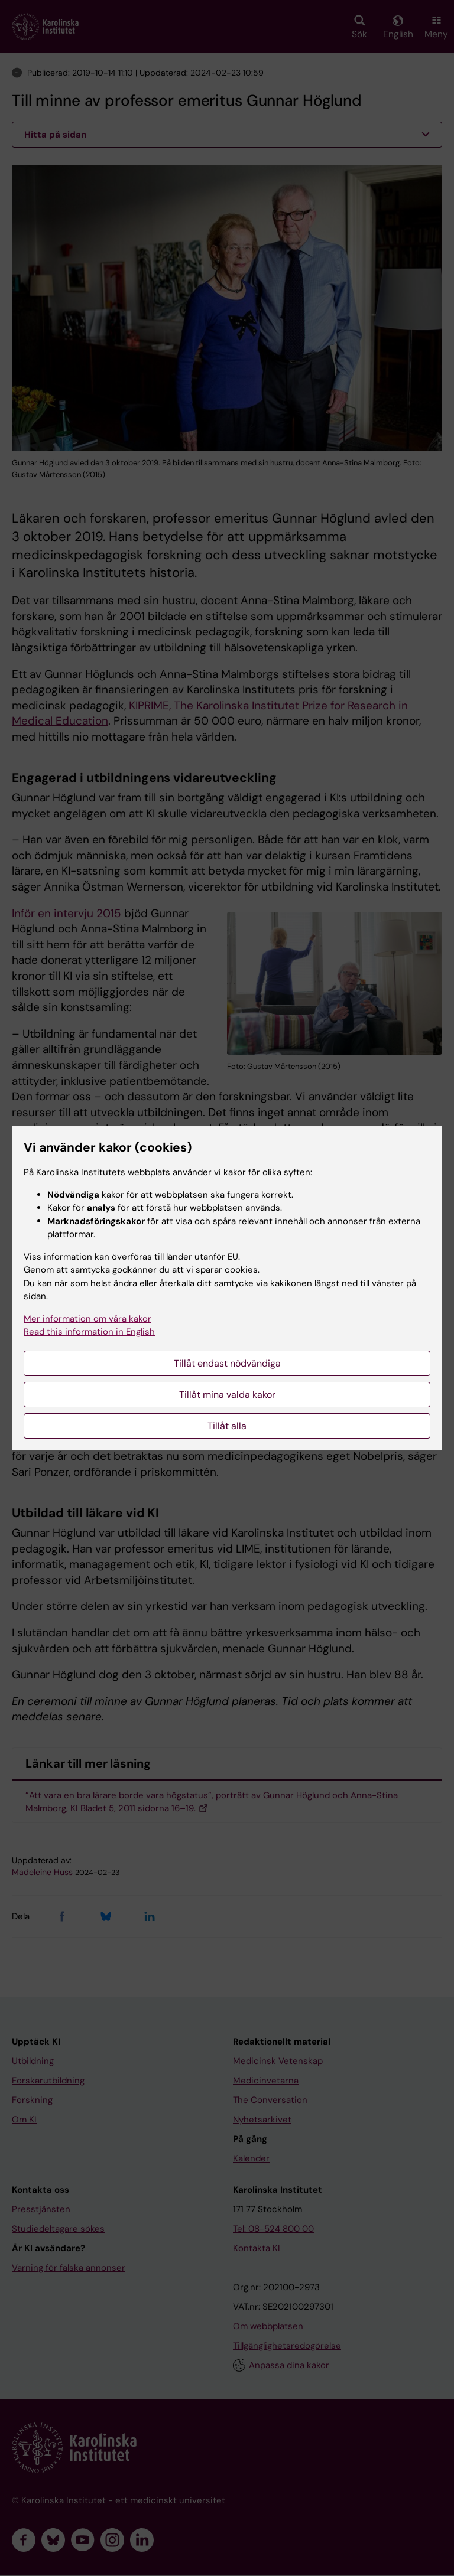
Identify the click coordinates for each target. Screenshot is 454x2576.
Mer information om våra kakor (87, 1319)
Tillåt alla (227, 1426)
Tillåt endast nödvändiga (227, 1363)
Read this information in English (89, 1332)
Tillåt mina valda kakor (227, 1394)
